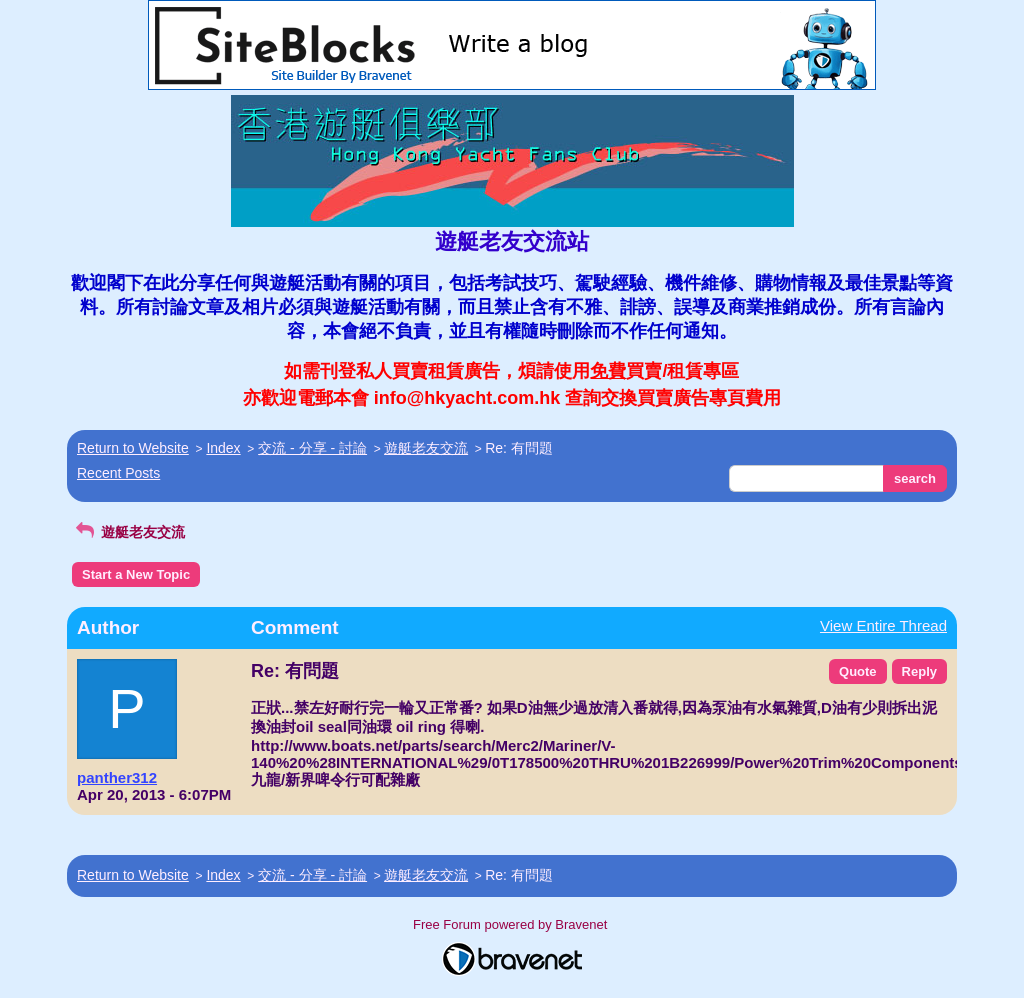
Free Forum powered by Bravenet (512, 924)
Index (223, 448)
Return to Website (133, 448)
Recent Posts (118, 473)
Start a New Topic (136, 574)
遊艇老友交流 (426, 448)
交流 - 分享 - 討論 (312, 448)
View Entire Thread (883, 625)
